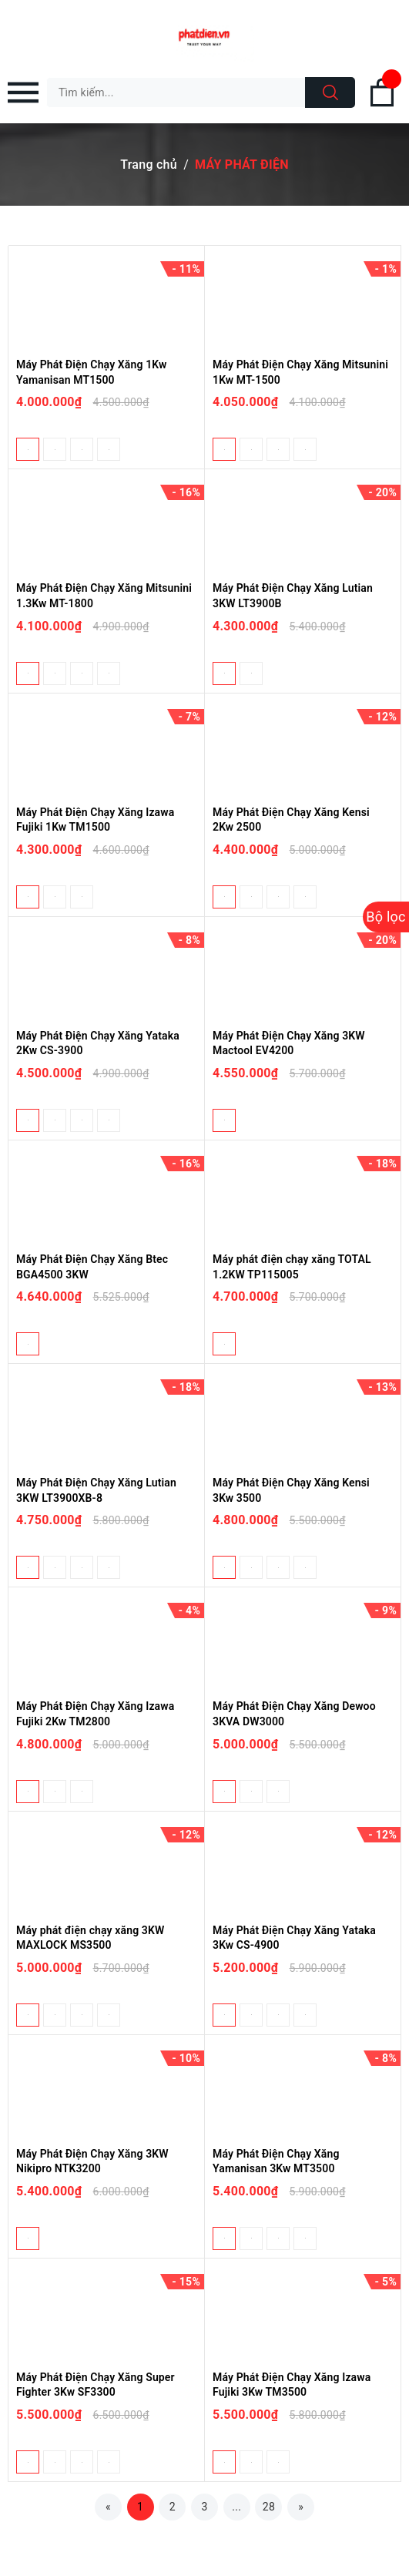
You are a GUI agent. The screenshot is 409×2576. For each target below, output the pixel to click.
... (236, 2506)
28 (269, 2506)
